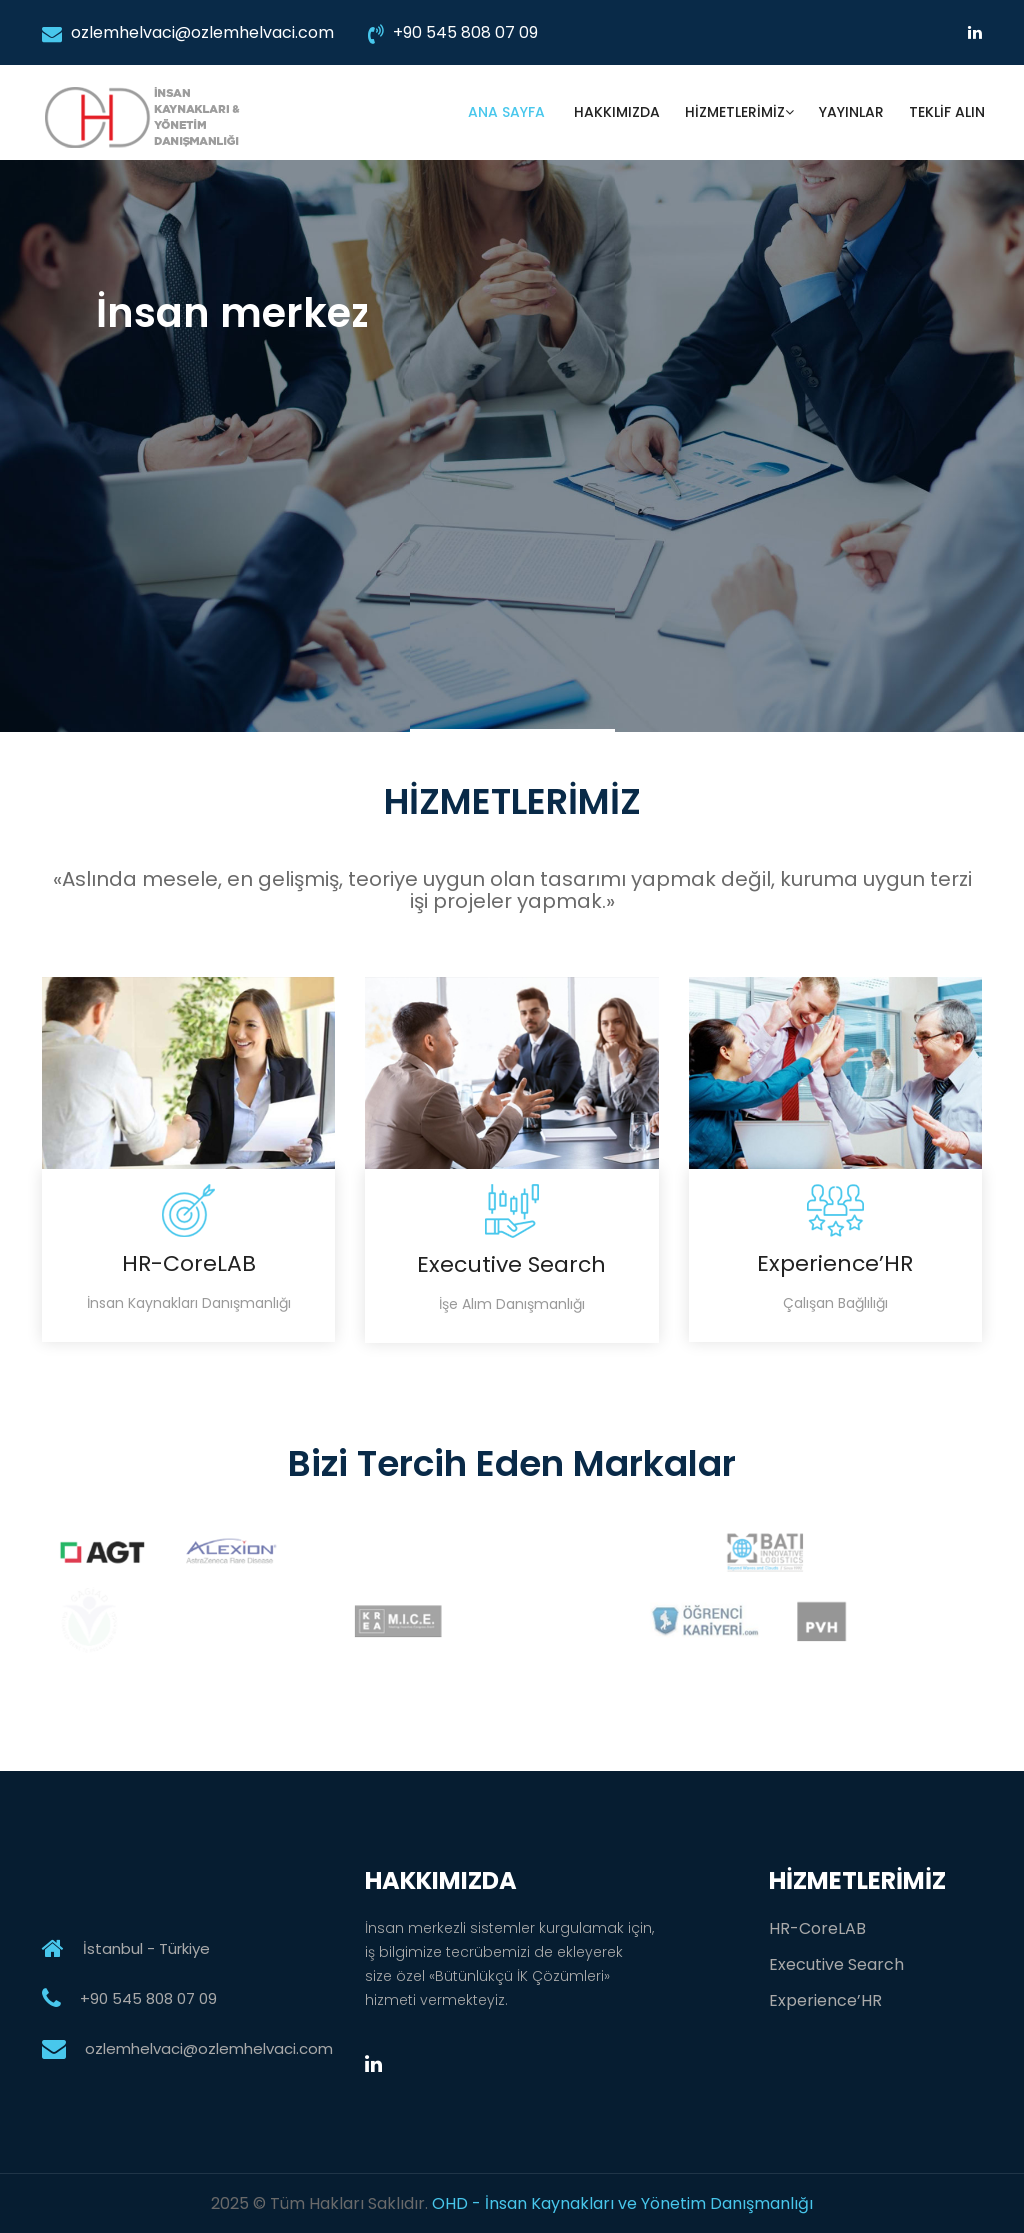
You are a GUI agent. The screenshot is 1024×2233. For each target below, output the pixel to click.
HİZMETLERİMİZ (739, 112)
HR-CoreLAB (817, 1928)
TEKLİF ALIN (947, 112)
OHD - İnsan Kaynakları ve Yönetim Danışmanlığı (622, 2203)
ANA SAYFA (508, 112)
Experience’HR (825, 2000)
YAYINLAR (851, 112)
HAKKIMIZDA (617, 112)
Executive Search (836, 1964)
